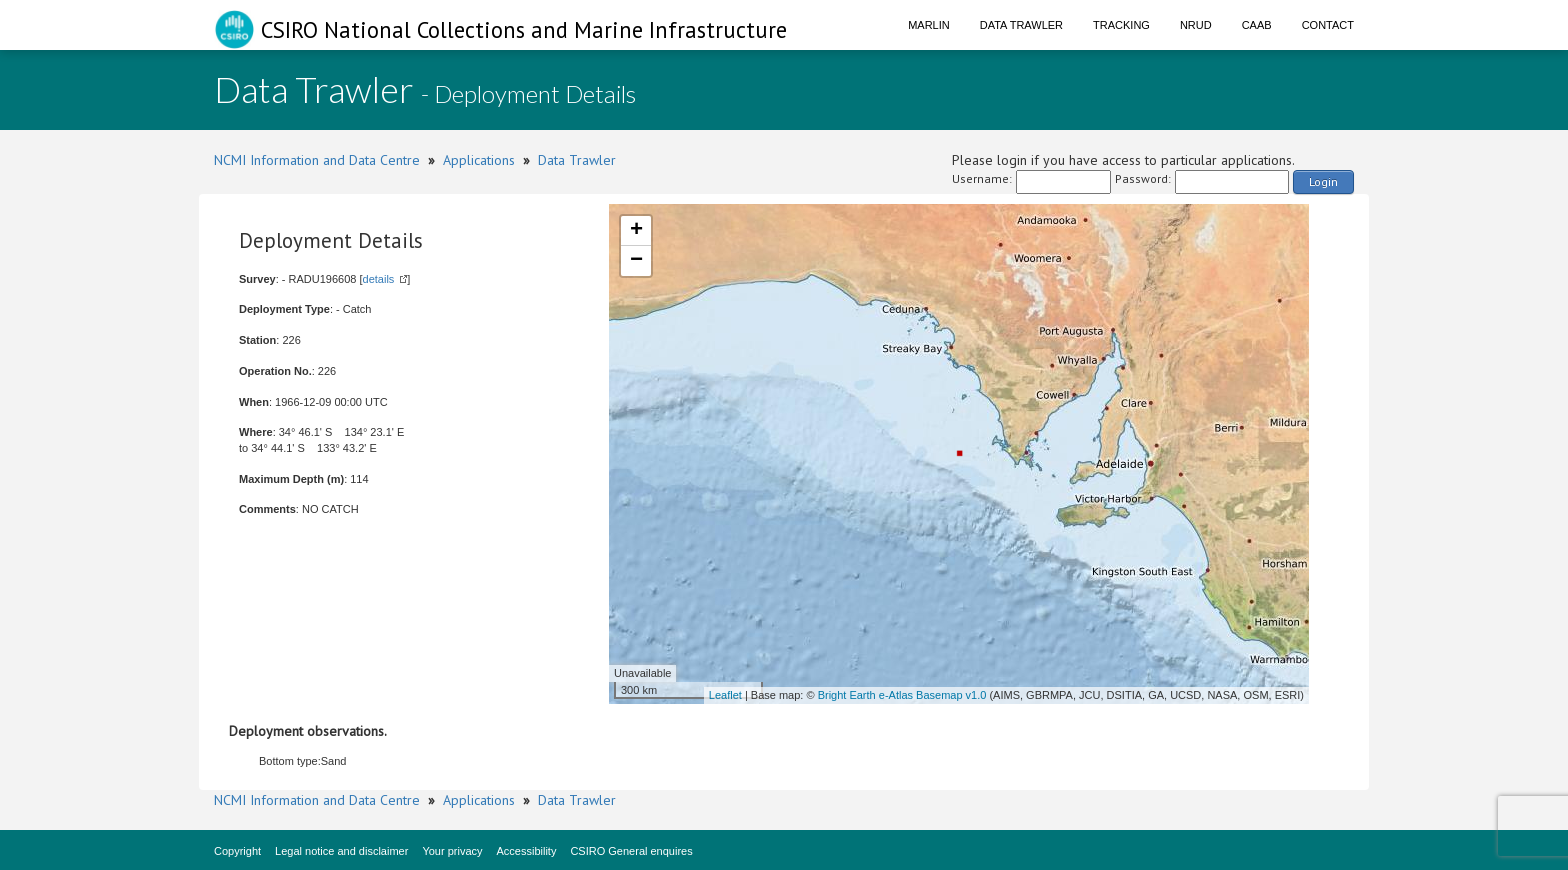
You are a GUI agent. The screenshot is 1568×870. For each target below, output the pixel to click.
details (379, 279)
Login (1323, 181)
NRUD (1196, 25)
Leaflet (725, 695)
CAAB (1257, 25)
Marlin (929, 25)
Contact (1328, 25)
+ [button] (636, 231)
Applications (479, 160)
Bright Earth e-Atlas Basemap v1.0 (902, 695)
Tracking (1121, 25)
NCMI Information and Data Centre (317, 160)
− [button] (636, 261)
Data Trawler (1021, 25)
